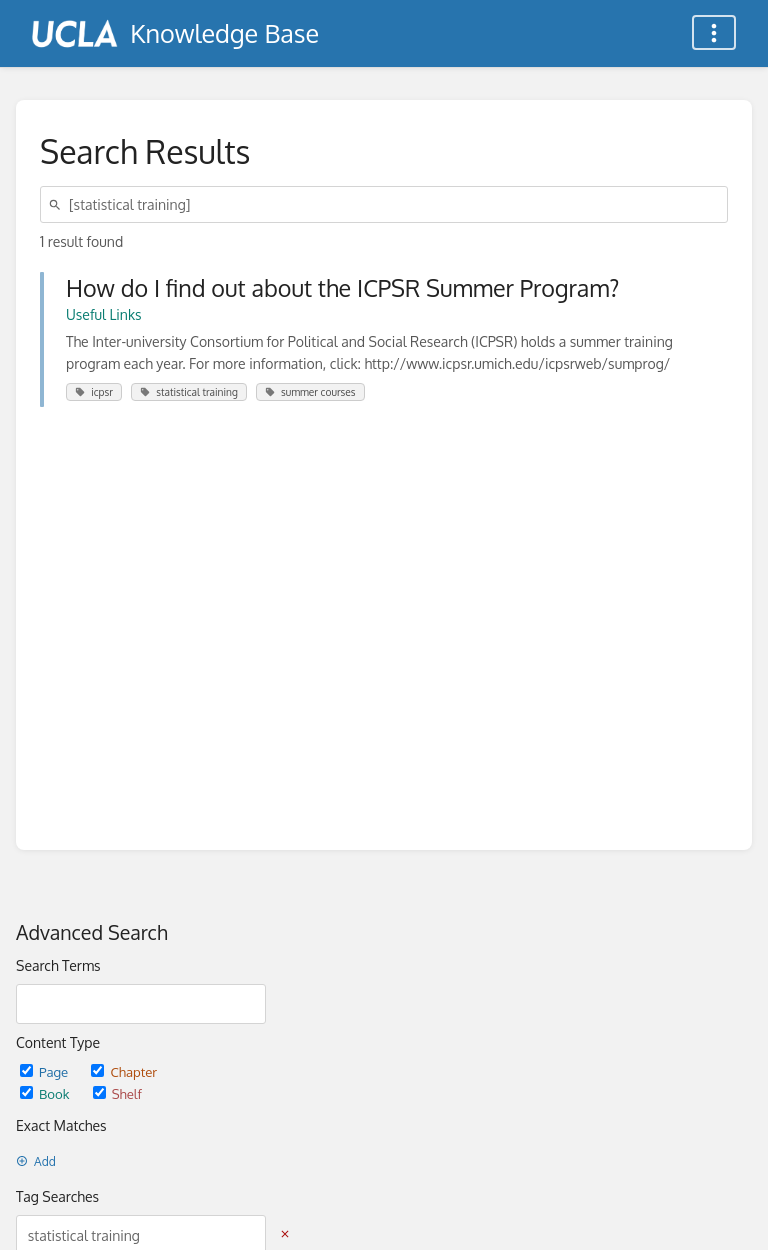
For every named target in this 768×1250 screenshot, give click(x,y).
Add (36, 1161)
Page (45, 1071)
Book (46, 1093)
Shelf (117, 1093)
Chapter (124, 1071)
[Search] (58, 204)
